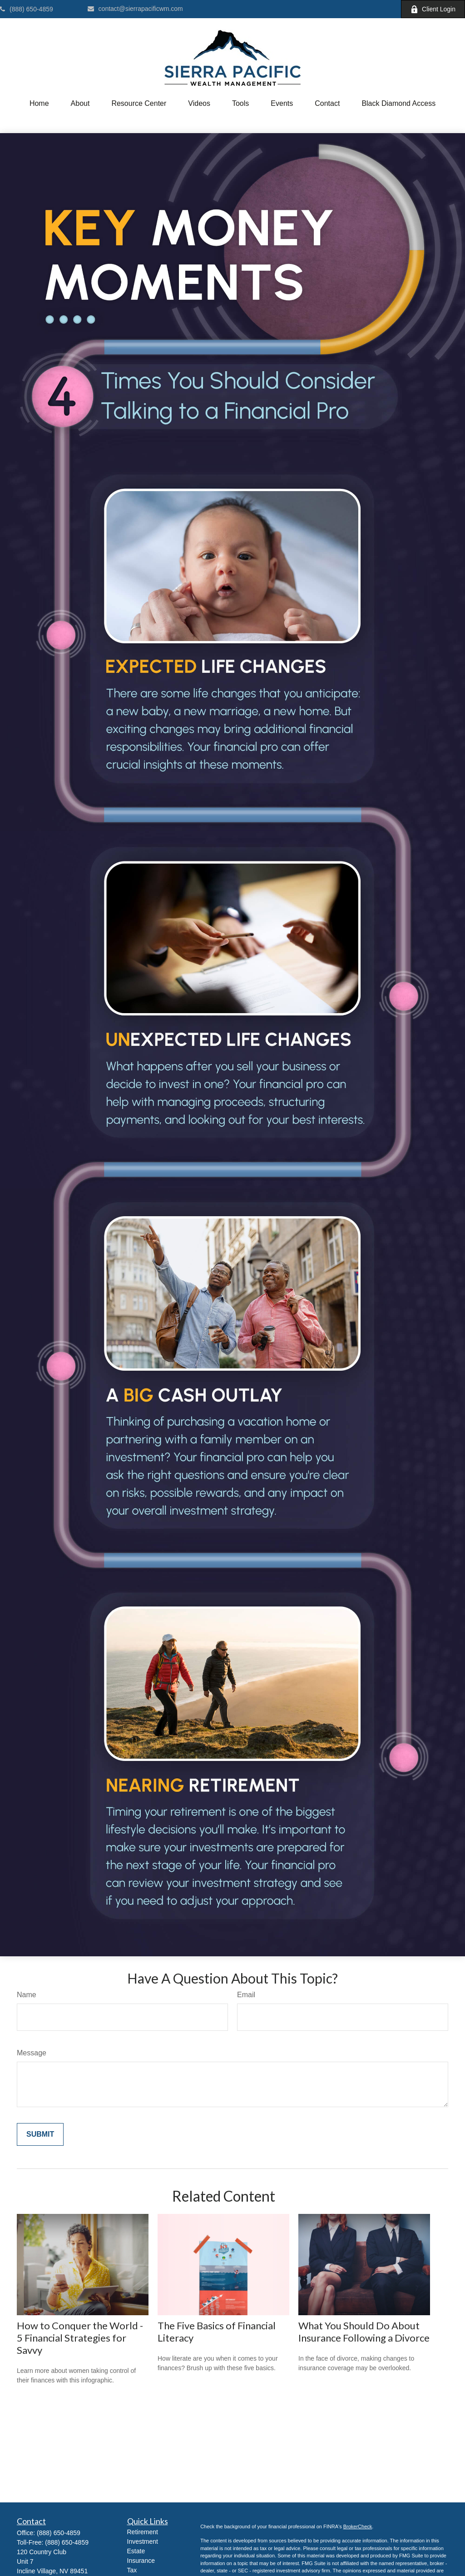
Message (31, 2053)
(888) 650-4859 (26, 9)
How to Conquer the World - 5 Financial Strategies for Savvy (80, 2337)
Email (246, 1995)
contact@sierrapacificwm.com (135, 8)
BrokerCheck (357, 2526)
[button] (39, 103)
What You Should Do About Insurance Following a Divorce (364, 2331)
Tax (132, 2570)
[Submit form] (40, 2134)
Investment (142, 2541)
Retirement (142, 2532)
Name (26, 1995)
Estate (136, 2551)
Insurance (141, 2560)
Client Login (433, 9)
